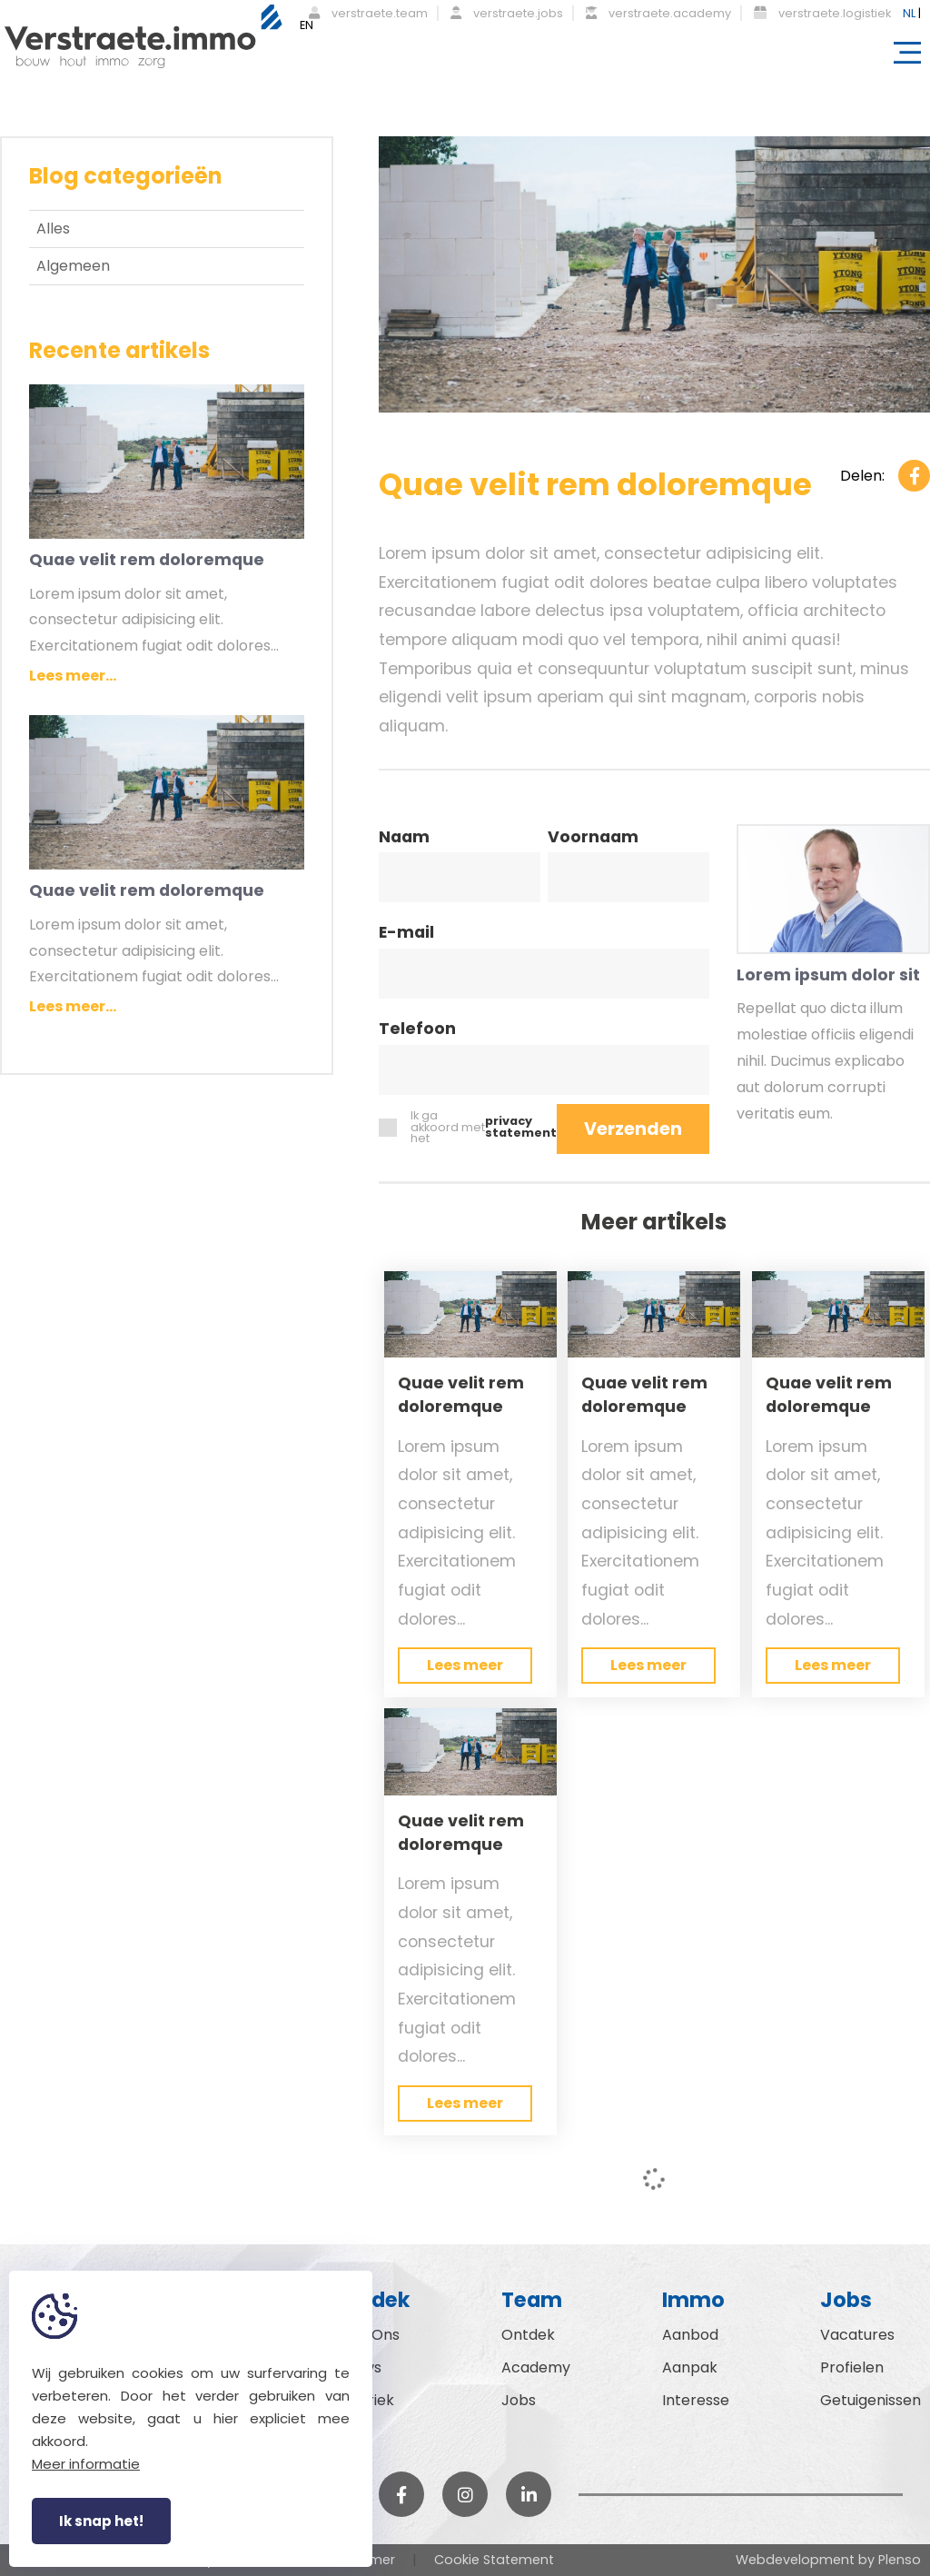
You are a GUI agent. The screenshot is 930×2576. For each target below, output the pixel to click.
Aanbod (690, 2334)
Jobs (518, 2400)
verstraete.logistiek (822, 13)
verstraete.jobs (506, 13)
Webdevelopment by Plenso (828, 2559)
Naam (404, 839)
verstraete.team (368, 13)
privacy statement (521, 1128)
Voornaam (593, 839)
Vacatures (857, 2334)
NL (909, 13)
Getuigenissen (870, 2400)
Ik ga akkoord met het (468, 1128)
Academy (535, 2367)
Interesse (695, 2400)
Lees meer (465, 1665)
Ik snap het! (101, 2521)
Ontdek (528, 2334)
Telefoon (417, 1030)
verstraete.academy (658, 13)
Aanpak (689, 2367)
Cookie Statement (494, 2560)
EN (306, 25)
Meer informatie (86, 2463)
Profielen (852, 2367)
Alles (53, 228)
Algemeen (73, 265)
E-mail (406, 934)
